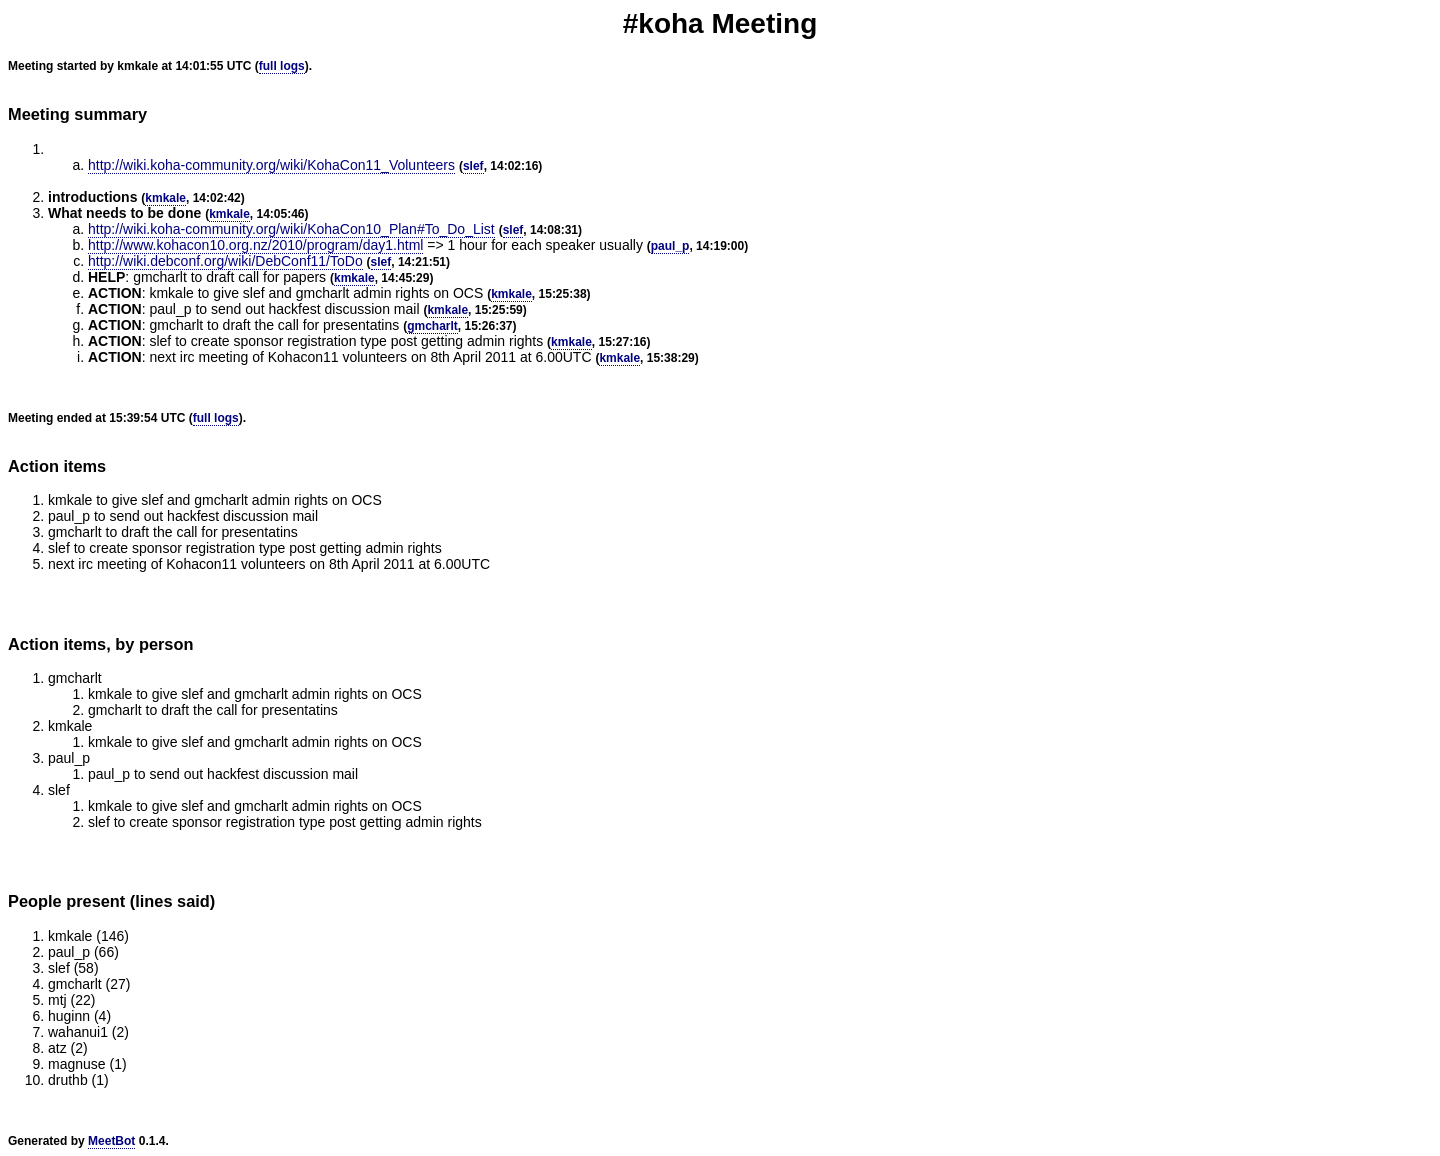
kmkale (165, 198)
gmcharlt (432, 326)
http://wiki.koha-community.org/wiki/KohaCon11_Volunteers (271, 165)
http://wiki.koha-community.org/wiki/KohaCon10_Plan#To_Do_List (291, 229)
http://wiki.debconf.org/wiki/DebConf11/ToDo (225, 261)
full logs (282, 66)
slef (473, 166)
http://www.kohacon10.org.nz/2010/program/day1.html (255, 245)
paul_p (670, 246)
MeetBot (111, 1141)
